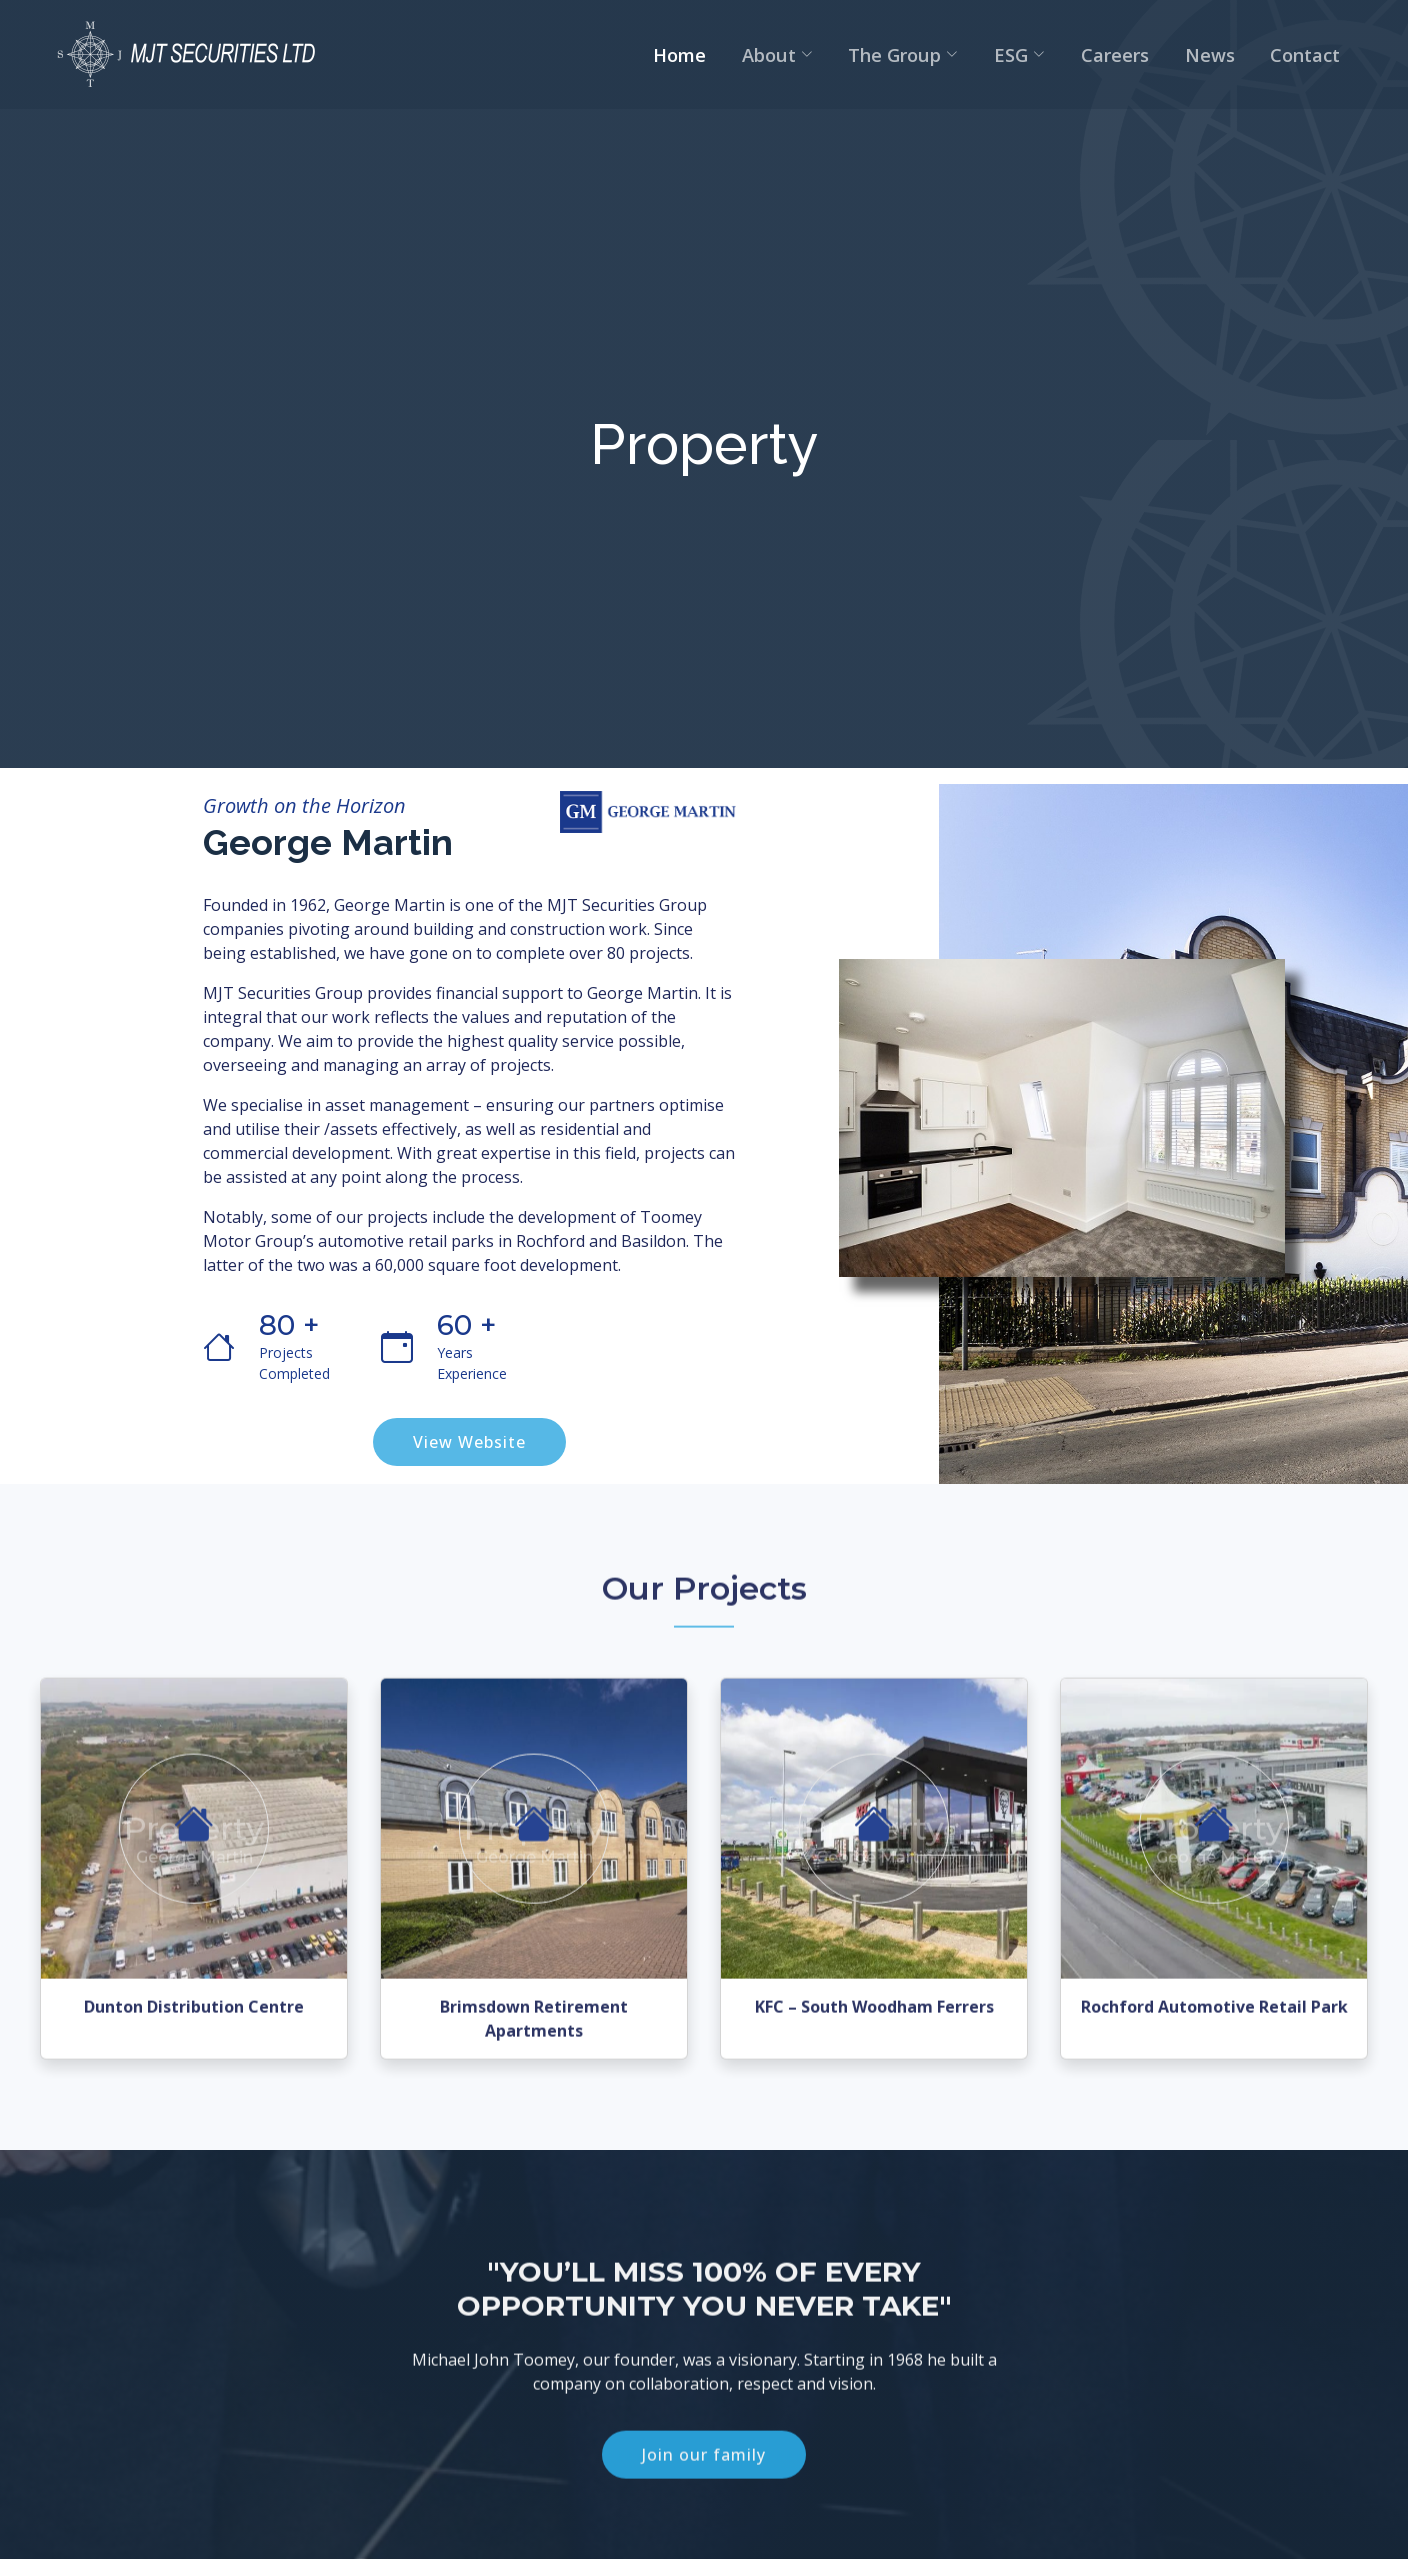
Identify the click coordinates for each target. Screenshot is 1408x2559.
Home (779, 58)
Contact (1321, 58)
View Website (469, 1444)
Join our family (704, 2496)
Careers (1159, 58)
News (1239, 58)
